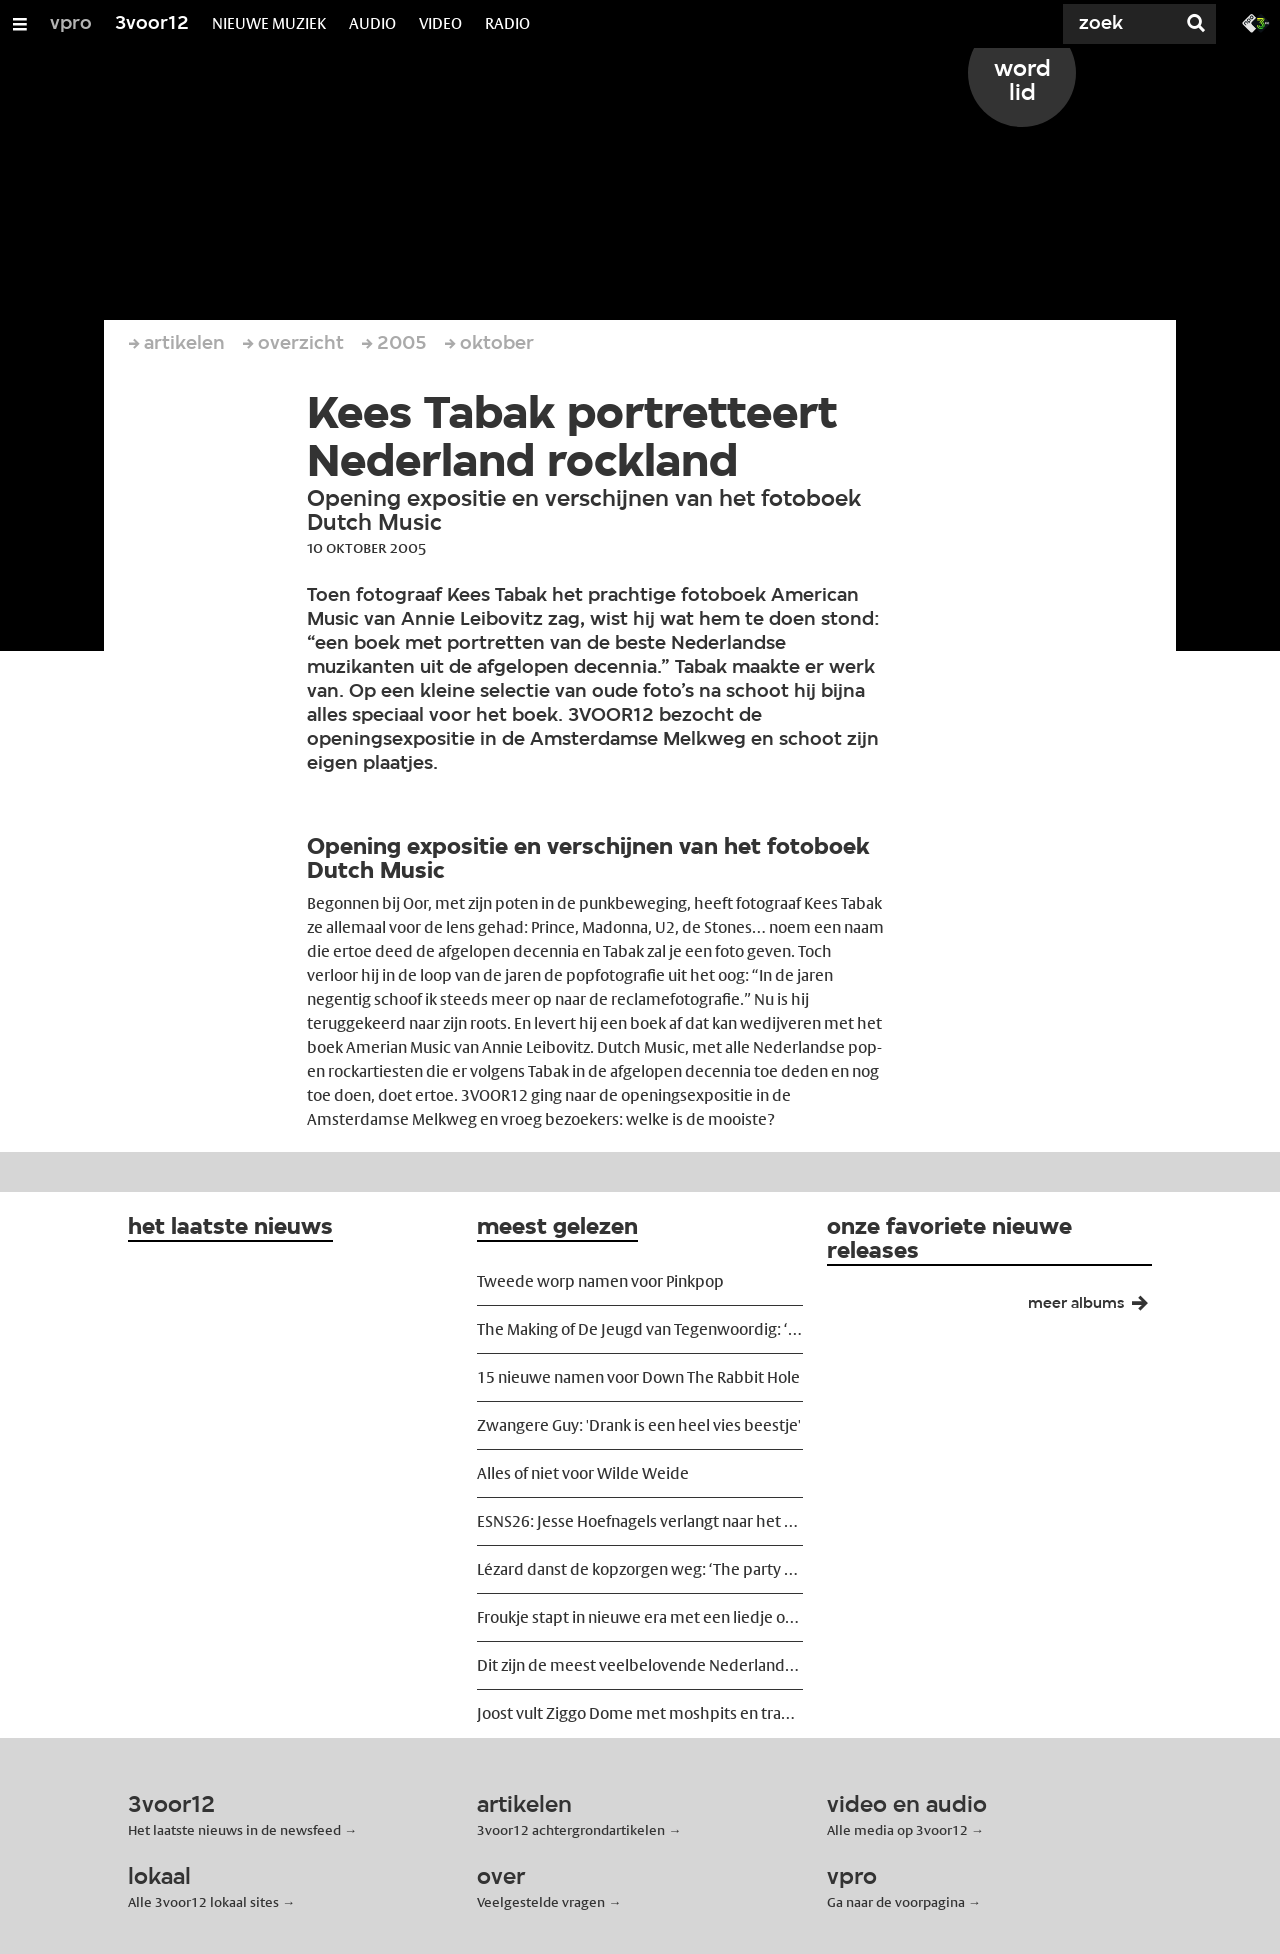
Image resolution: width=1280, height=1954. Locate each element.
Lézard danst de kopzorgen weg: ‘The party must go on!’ (639, 1569)
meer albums (1096, 1308)
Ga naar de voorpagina (896, 1902)
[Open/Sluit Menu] (20, 24)
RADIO (507, 23)
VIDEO (440, 23)
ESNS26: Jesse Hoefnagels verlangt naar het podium (639, 1521)
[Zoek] (1100, 24)
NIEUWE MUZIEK (269, 23)
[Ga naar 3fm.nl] (1256, 22)
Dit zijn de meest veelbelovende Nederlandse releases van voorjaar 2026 (639, 1665)
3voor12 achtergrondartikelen (571, 1830)
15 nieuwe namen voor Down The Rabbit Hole (638, 1377)
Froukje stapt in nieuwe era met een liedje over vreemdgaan (639, 1617)
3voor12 (152, 24)
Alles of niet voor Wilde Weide (583, 1473)
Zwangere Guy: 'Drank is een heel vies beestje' (639, 1425)
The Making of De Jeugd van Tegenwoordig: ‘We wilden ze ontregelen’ (639, 1329)
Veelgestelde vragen (541, 1902)
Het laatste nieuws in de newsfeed (234, 1830)
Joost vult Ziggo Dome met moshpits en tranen (639, 1713)
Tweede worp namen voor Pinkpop (600, 1281)
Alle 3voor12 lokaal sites (203, 1902)
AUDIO (372, 23)
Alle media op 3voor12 (897, 1830)
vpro (71, 24)
